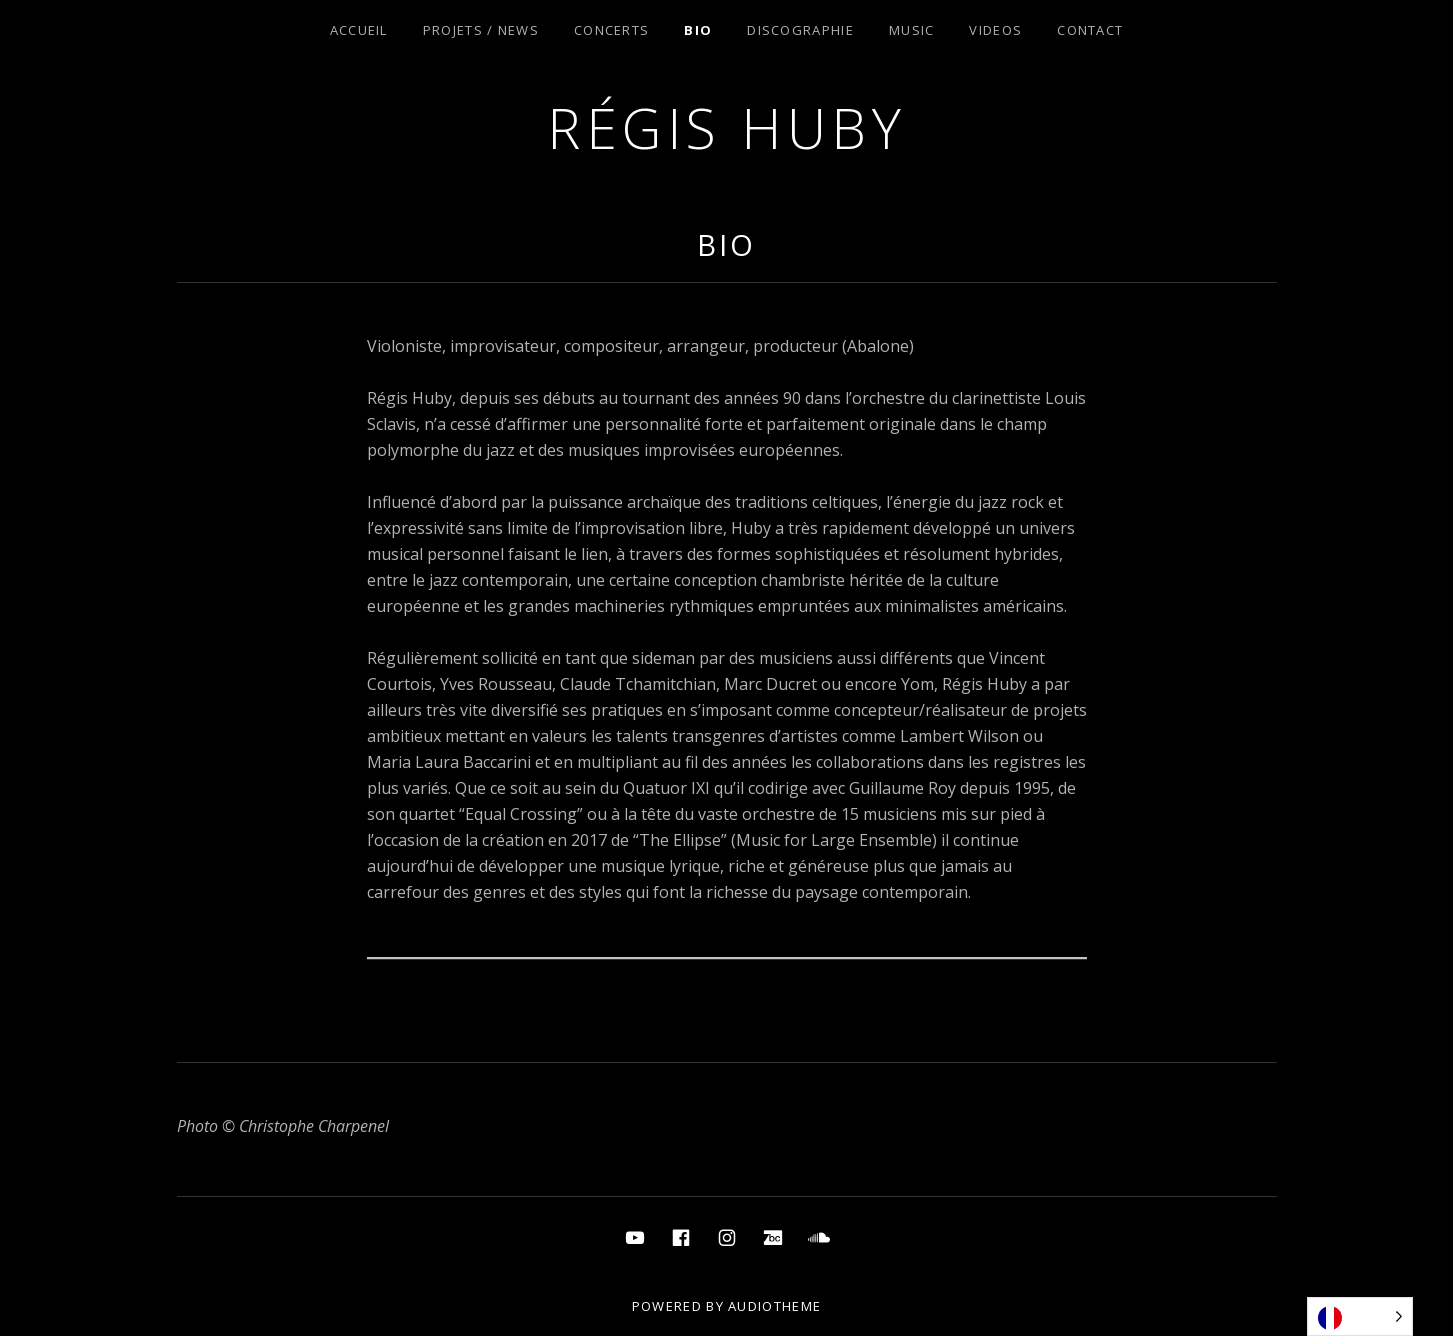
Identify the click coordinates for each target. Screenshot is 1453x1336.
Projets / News (481, 30)
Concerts (611, 30)
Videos (995, 30)
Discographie (800, 30)
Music (912, 30)
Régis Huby (726, 127)
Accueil (359, 30)
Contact (1090, 30)
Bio (698, 30)
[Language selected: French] (1360, 1316)
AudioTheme (774, 1306)
